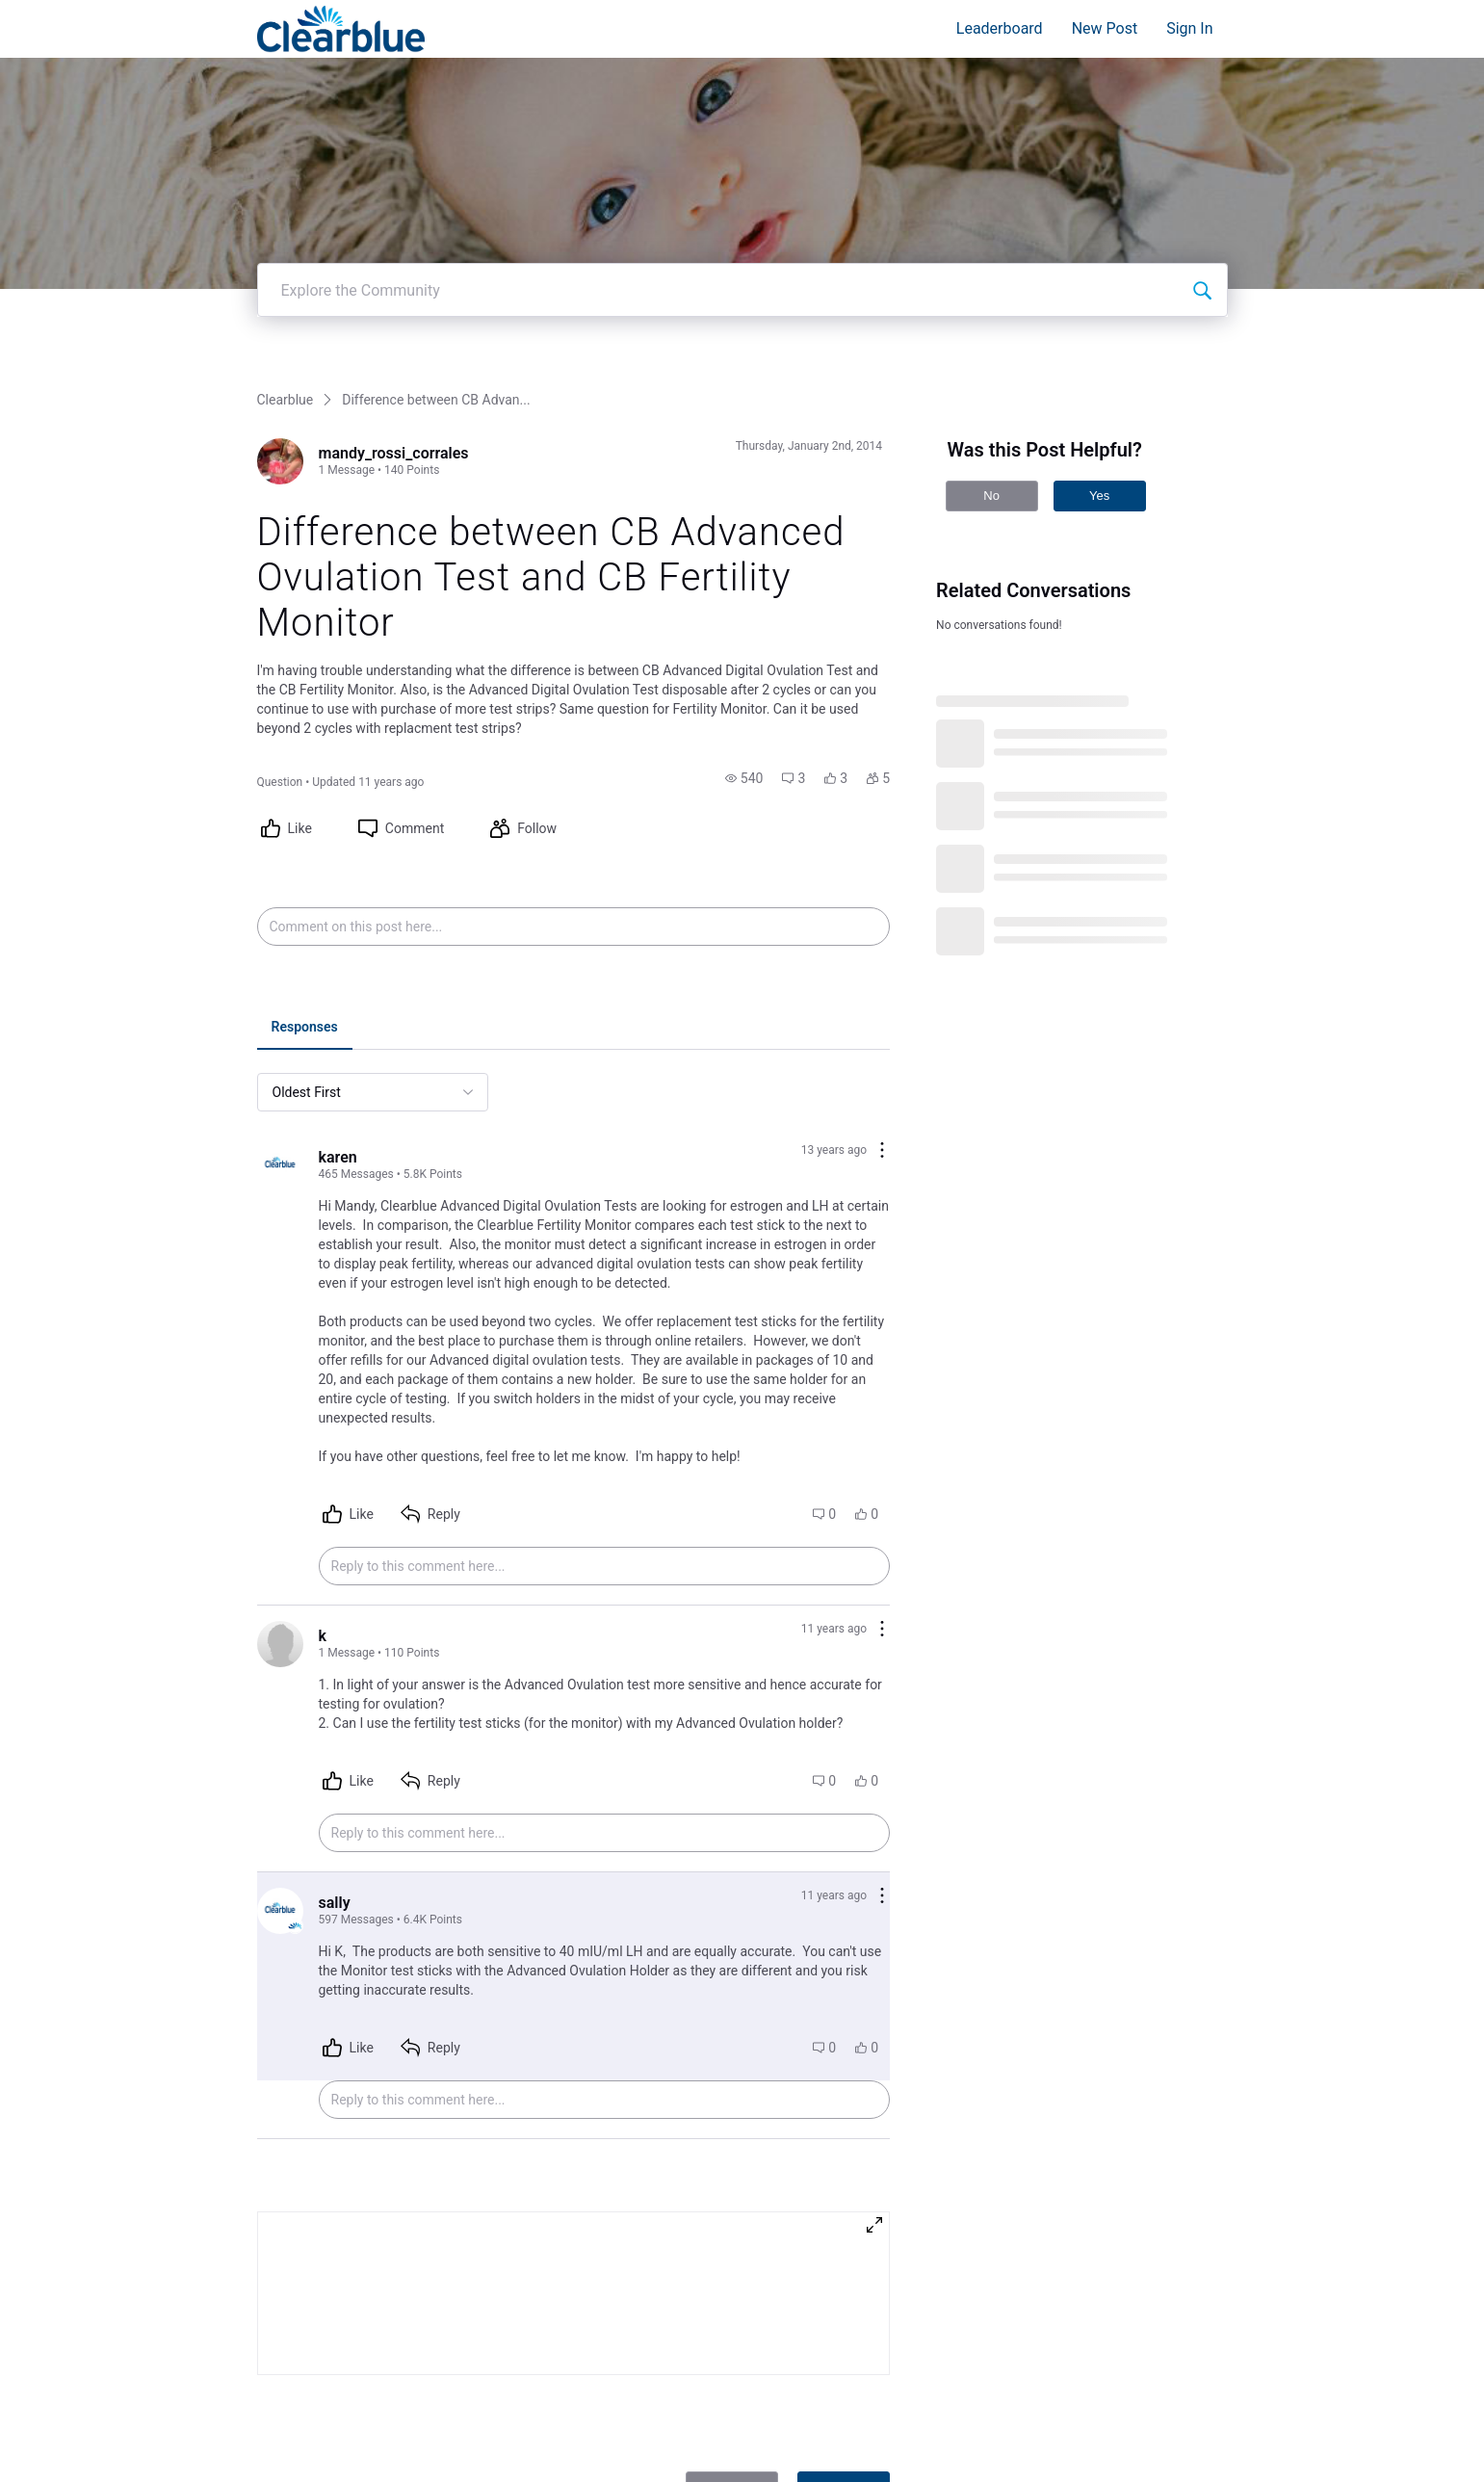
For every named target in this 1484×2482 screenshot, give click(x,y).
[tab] (304, 998)
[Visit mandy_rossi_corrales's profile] (280, 430)
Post (843, 2455)
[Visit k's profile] (280, 1613)
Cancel (732, 2455)
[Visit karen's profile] (280, 1134)
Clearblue (285, 369)
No (991, 464)
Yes (1099, 464)
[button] (744, 747)
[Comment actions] (882, 1120)
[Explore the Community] (1201, 259)
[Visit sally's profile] (280, 1880)
